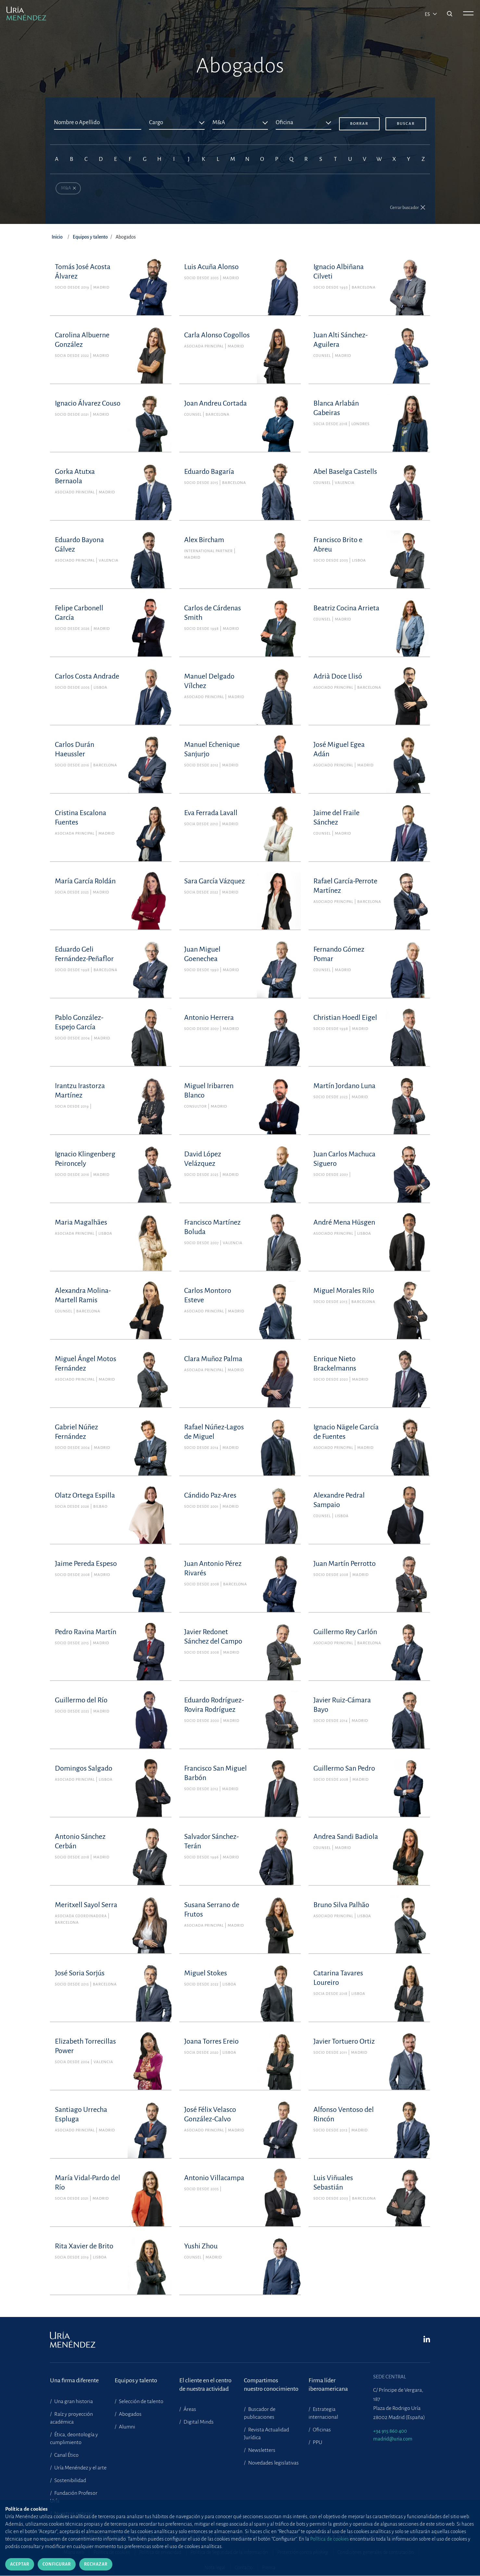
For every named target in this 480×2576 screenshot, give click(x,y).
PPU (317, 2442)
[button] (408, 207)
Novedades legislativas (273, 2463)
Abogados (130, 2414)
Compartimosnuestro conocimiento (271, 2384)
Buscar (406, 124)
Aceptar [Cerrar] (19, 2564)
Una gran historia (73, 2401)
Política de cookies (329, 2539)
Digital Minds (198, 2422)
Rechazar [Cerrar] (95, 2564)
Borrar (359, 124)
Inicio (57, 238)
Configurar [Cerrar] (57, 2564)
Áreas (189, 2409)
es (428, 14)
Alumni (126, 2427)
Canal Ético (66, 2455)
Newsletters (261, 2450)
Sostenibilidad (69, 2480)
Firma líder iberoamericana (328, 2384)
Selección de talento (140, 2401)
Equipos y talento (90, 238)
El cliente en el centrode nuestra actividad (205, 2384)
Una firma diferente (74, 2380)
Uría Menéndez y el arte (80, 2468)
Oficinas (321, 2430)
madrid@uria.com (392, 2438)
